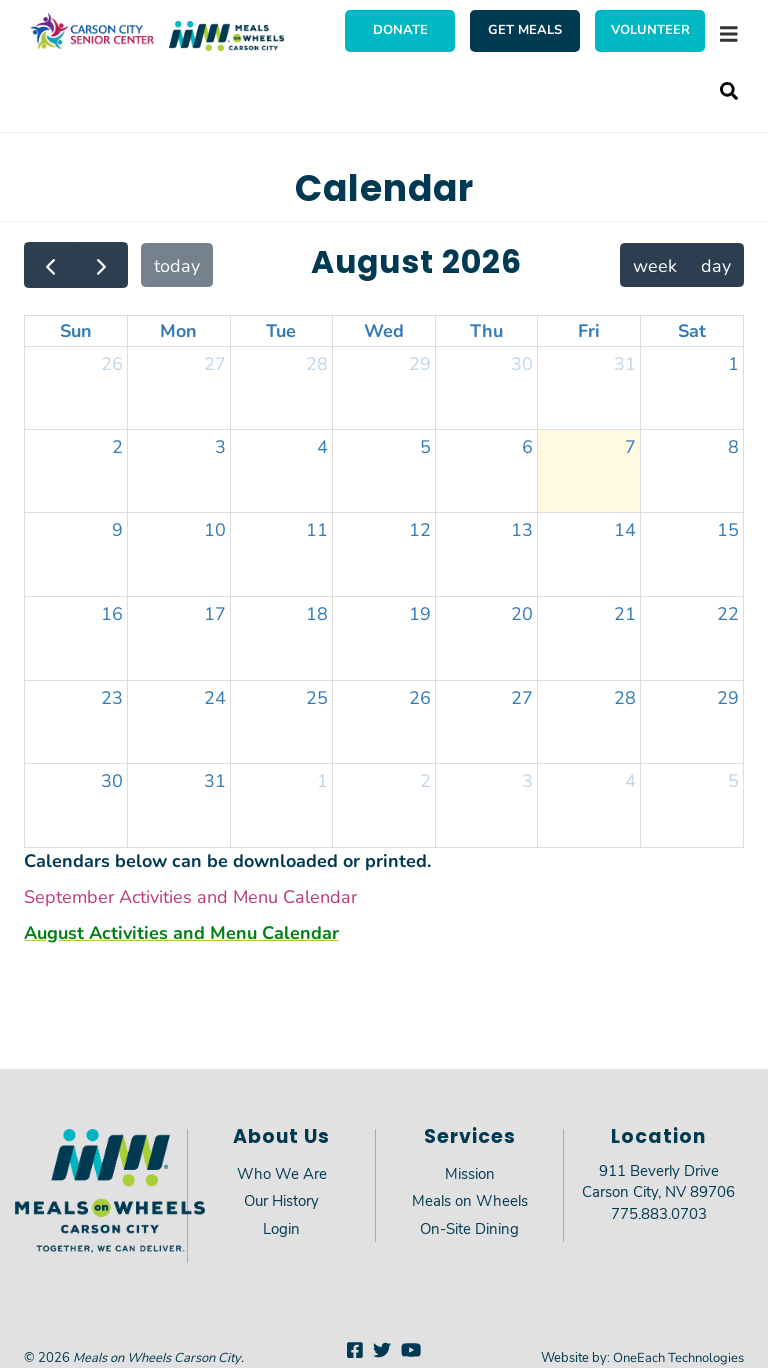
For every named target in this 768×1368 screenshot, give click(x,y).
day (716, 265)
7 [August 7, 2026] (630, 446)
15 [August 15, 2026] (728, 529)
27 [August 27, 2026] (522, 697)
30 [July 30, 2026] (522, 363)
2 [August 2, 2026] (117, 446)
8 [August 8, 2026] (733, 446)
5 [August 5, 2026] (425, 446)
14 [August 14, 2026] (625, 529)
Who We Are (282, 1173)
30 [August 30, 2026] (112, 780)
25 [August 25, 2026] (317, 697)
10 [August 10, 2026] (215, 529)
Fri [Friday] (589, 330)
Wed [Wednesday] (384, 330)
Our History (281, 1200)
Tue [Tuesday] (281, 330)
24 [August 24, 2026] (215, 697)
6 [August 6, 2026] (527, 446)
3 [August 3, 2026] (220, 446)
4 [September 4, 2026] (630, 780)
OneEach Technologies (678, 1357)
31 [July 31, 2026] (625, 363)
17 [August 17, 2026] (215, 613)
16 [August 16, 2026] (112, 613)
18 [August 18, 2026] (317, 613)
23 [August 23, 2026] (112, 697)
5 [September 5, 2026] (733, 780)
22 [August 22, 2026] (728, 613)
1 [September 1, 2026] (322, 780)
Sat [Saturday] (692, 330)
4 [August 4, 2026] (322, 446)
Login (281, 1228)
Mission (470, 1173)
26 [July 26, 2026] (112, 363)
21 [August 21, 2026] (625, 613)
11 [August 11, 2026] (317, 529)
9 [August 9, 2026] (117, 529)
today (177, 265)
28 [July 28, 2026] (317, 363)
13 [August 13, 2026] (522, 529)
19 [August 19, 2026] (420, 613)
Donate (400, 29)
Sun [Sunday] (76, 330)
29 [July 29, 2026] (420, 363)
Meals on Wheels (470, 1200)
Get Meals (525, 29)
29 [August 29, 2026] (728, 697)
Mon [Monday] (178, 330)
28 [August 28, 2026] (625, 697)
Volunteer (650, 29)
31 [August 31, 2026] (215, 780)
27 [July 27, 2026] (215, 363)
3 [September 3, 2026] (527, 780)
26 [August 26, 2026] (420, 697)
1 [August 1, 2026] (733, 363)
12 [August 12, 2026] (420, 529)
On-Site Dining (469, 1228)
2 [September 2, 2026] (425, 780)
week (655, 265)
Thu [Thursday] (486, 330)
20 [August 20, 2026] (522, 613)
